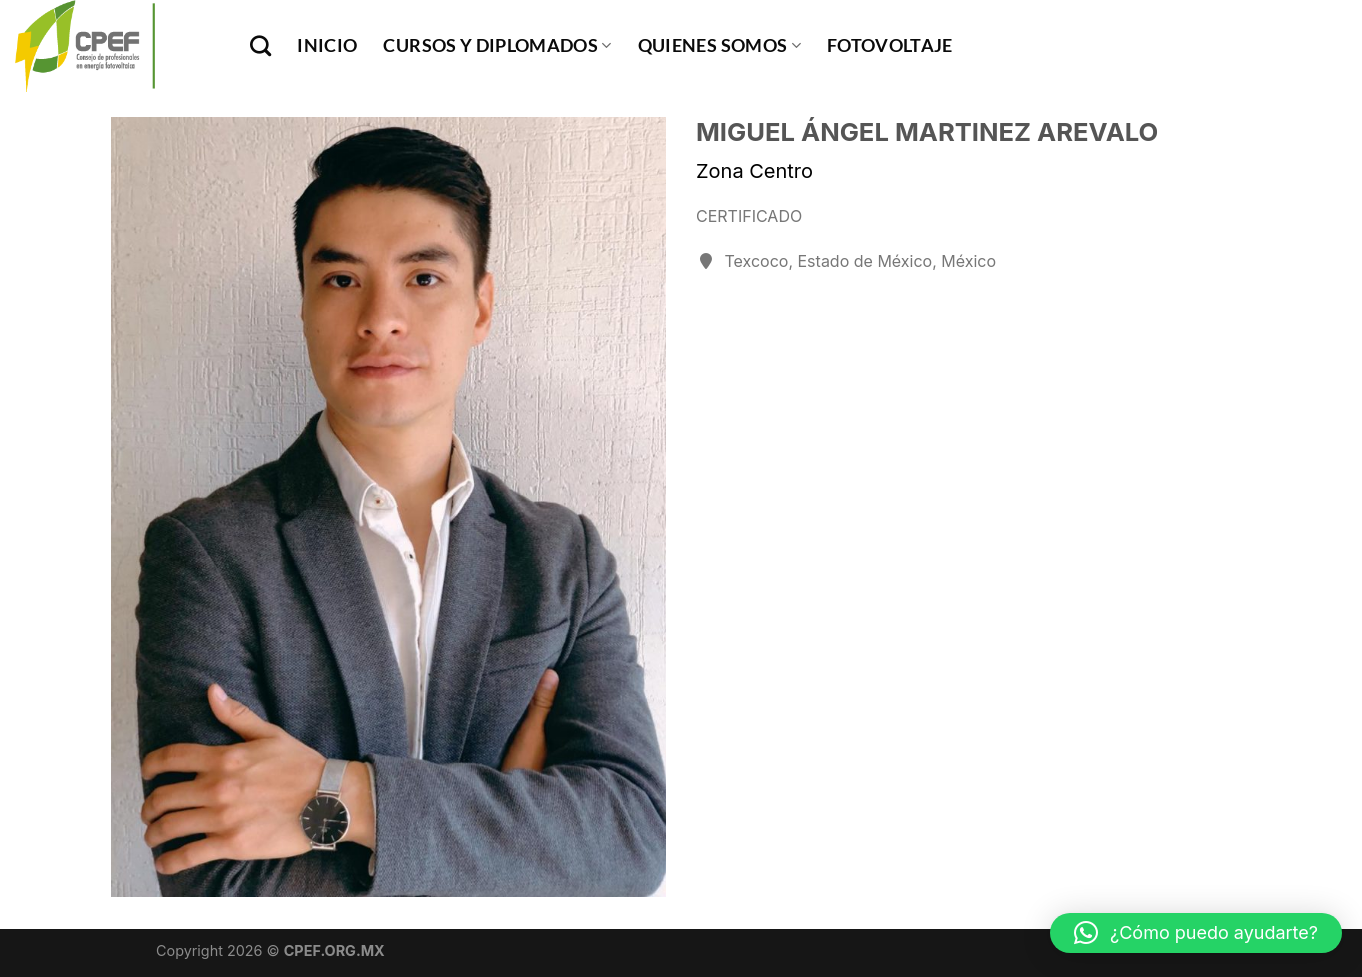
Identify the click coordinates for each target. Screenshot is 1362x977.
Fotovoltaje (890, 45)
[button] (1196, 933)
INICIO (327, 45)
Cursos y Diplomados (497, 45)
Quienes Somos (719, 45)
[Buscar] (260, 45)
